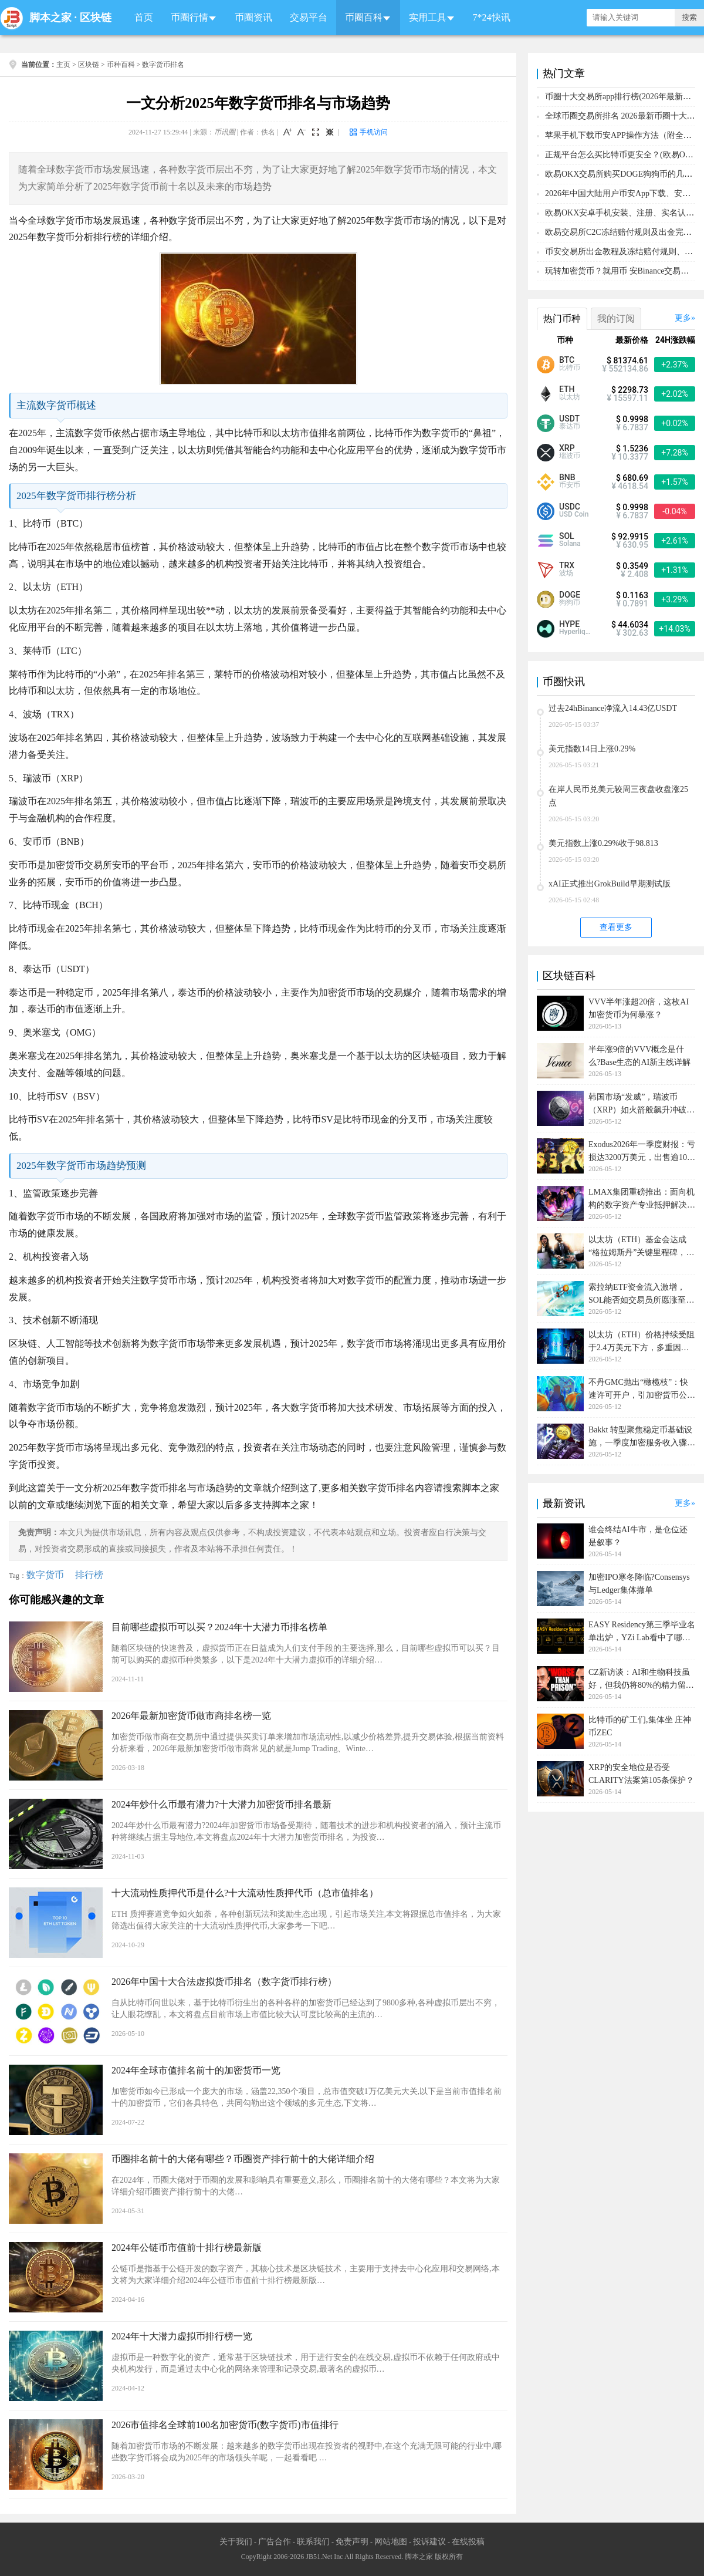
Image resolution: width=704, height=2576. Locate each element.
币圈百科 (364, 17)
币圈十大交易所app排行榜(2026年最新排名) (623, 96)
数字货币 (45, 1575)
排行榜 (89, 1575)
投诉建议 (429, 2541)
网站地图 (390, 2541)
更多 (683, 317)
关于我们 (235, 2541)
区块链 (95, 17)
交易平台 (308, 17)
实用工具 (427, 17)
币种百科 (121, 64)
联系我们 (313, 2541)
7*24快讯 (491, 17)
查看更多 (616, 927)
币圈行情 (189, 17)
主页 (63, 64)
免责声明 (352, 2541)
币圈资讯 (253, 17)
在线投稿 (468, 2541)
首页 (143, 17)
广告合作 (274, 2541)
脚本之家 (50, 17)
